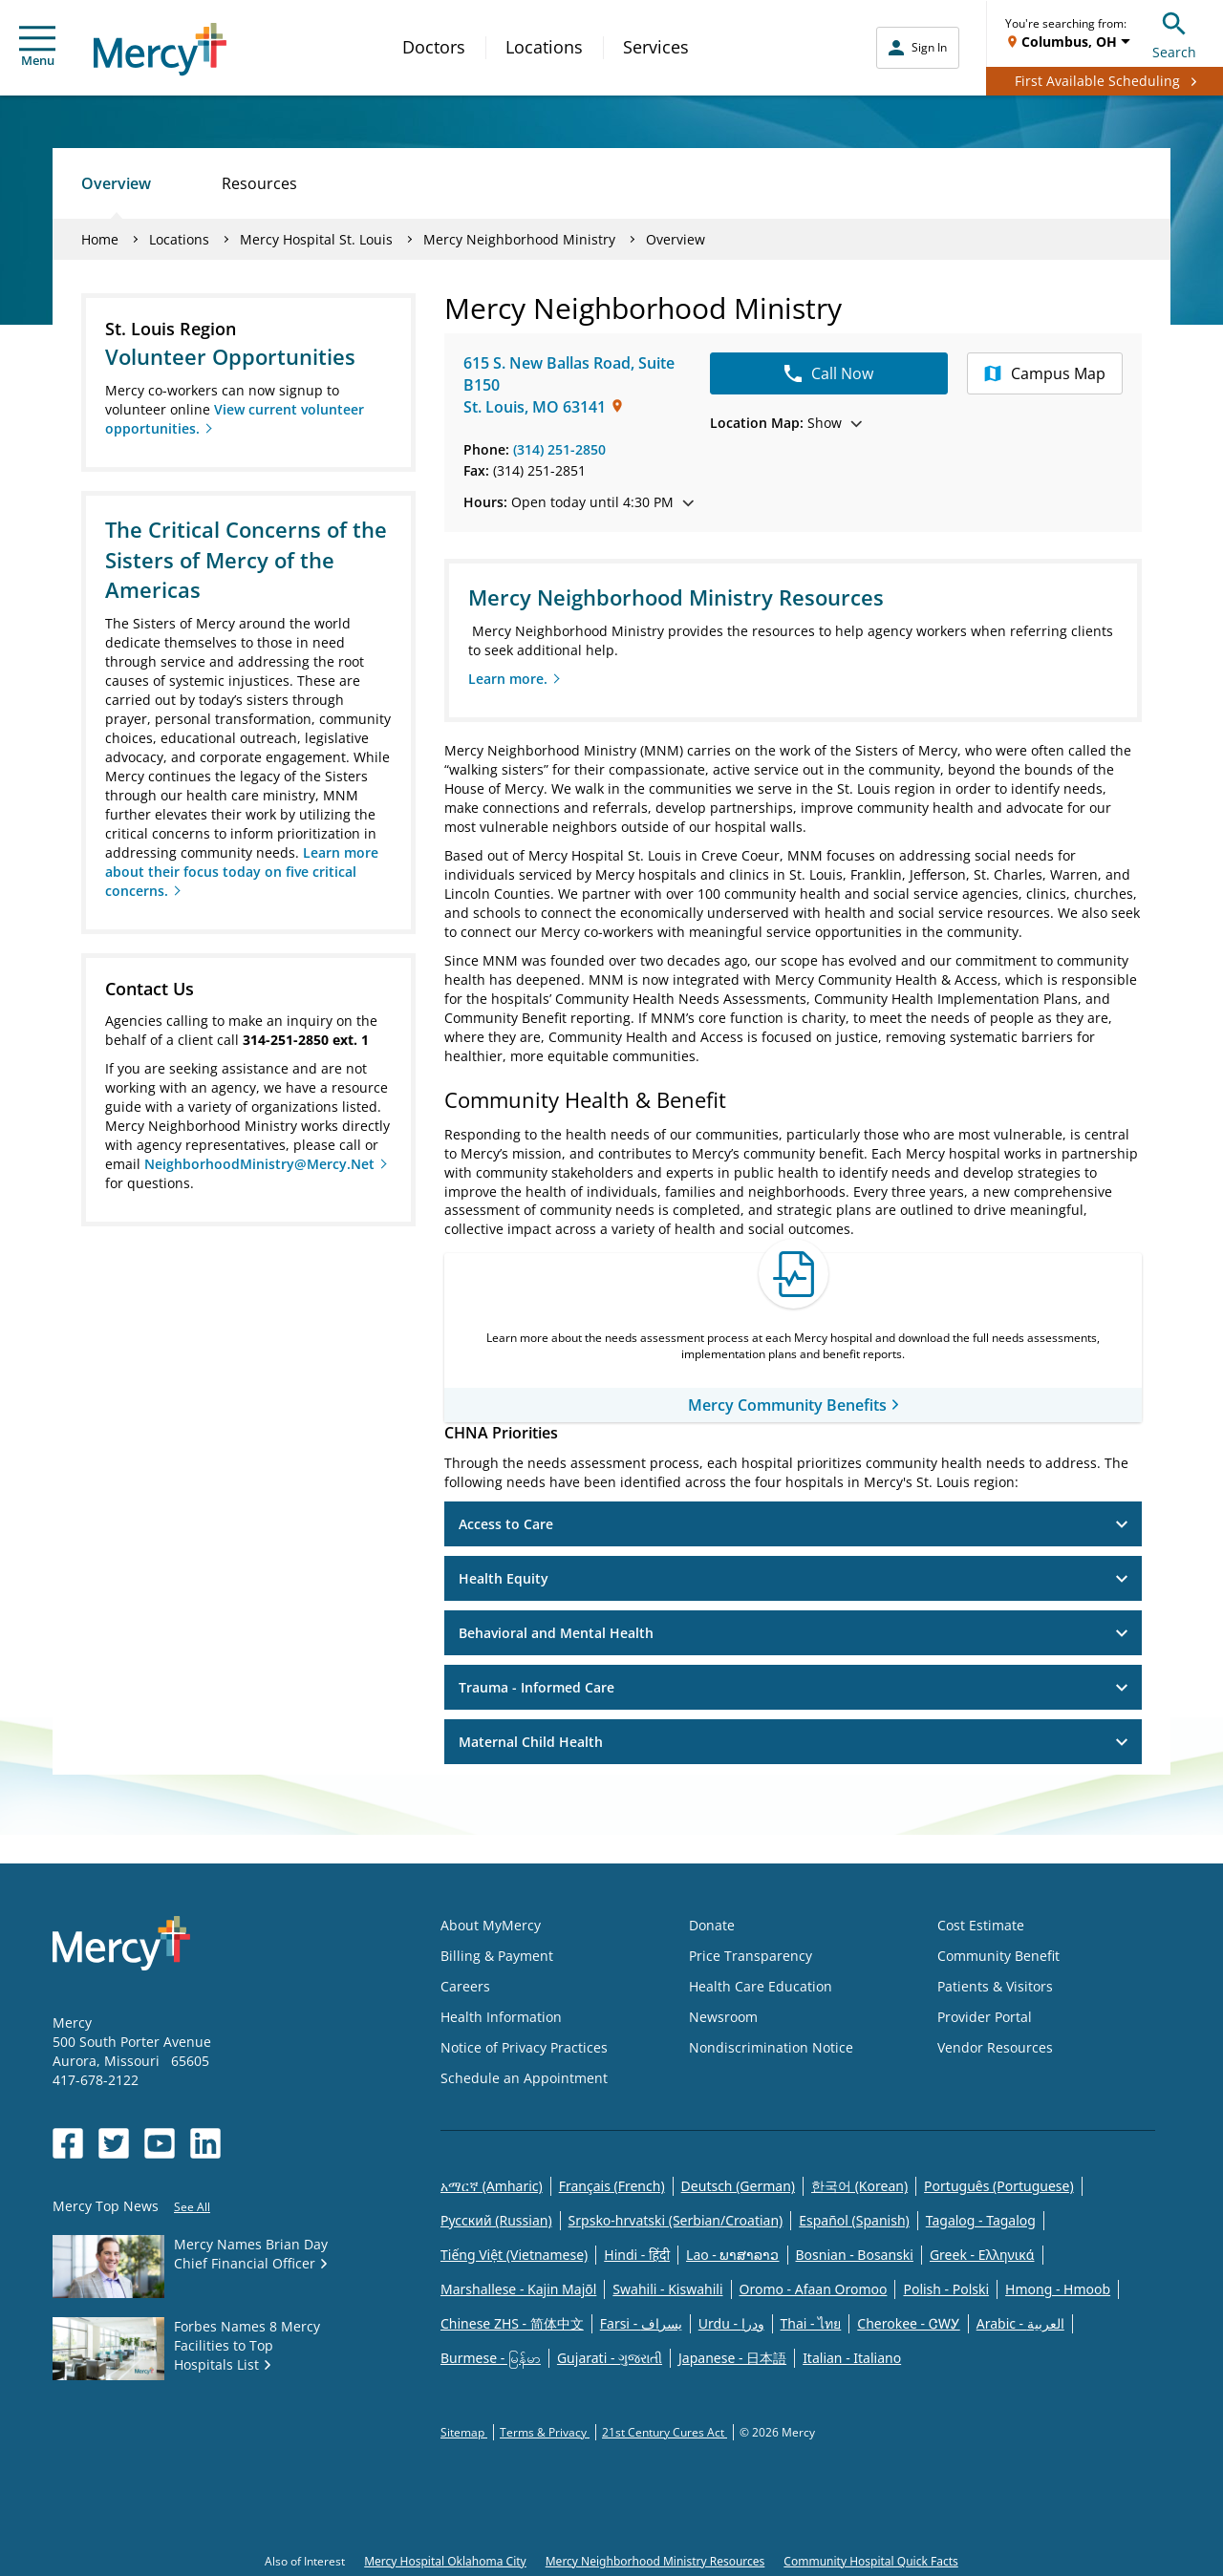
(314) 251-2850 (559, 449)
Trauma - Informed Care (793, 1687)
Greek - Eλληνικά (982, 2255)
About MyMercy (490, 1925)
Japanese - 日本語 (732, 2358)
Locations (544, 46)
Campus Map (1044, 373)
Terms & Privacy (545, 2432)
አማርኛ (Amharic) (491, 2186)
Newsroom (723, 2017)
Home (99, 239)
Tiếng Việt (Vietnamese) (514, 2255)
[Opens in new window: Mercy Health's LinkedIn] (205, 2143)
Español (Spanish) (854, 2220)
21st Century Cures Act (664, 2432)
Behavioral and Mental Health (793, 1633)
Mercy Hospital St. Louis (316, 239)
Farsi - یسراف (641, 2323)
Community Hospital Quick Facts (870, 2561)
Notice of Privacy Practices (524, 2047)
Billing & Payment (496, 1956)
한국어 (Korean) (859, 2186)
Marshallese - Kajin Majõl (518, 2289)
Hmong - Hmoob (1057, 2289)
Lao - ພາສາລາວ (732, 2255)
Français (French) (612, 2186)
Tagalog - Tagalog (981, 2220)
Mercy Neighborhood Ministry (519, 239)
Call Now (828, 373)
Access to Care (793, 1524)
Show (786, 423)
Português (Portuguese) (999, 2186)
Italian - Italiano (852, 2358)
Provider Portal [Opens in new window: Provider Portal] (984, 2017)
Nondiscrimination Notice (771, 2047)
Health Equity (793, 1578)
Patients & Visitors (995, 1986)
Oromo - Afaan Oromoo (814, 2289)
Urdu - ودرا (731, 2323)
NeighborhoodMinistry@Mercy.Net (259, 1164)
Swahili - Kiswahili (667, 2289)
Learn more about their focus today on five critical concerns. (241, 871)
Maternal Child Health (793, 1742)
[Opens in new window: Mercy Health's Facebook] (68, 2143)
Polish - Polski (946, 2289)
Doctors (433, 46)
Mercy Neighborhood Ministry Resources (655, 2561)
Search (1174, 33)
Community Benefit (998, 1956)
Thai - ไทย (811, 2323)
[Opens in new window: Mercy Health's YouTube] (159, 2143)
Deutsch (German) (738, 2186)
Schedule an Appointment (524, 2078)
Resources (259, 183)
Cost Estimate (980, 1925)
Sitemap (463, 2432)
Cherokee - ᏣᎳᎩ (908, 2323)
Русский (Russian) (496, 2220)
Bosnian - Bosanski (854, 2255)
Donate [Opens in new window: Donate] (712, 1925)
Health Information (501, 2017)
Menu (37, 47)
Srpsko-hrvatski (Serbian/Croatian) (676, 2220)
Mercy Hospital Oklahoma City (445, 2561)
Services (656, 46)
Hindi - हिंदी (637, 2255)
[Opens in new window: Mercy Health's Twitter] (113, 2143)
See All (192, 2207)
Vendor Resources (995, 2047)
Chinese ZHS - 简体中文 (512, 2323)
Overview (116, 183)
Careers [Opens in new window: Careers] (465, 1986)
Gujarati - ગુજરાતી (609, 2358)
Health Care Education (760, 1986)
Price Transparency (750, 1956)
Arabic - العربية (1020, 2323)
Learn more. (507, 679)
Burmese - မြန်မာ (490, 2358)
